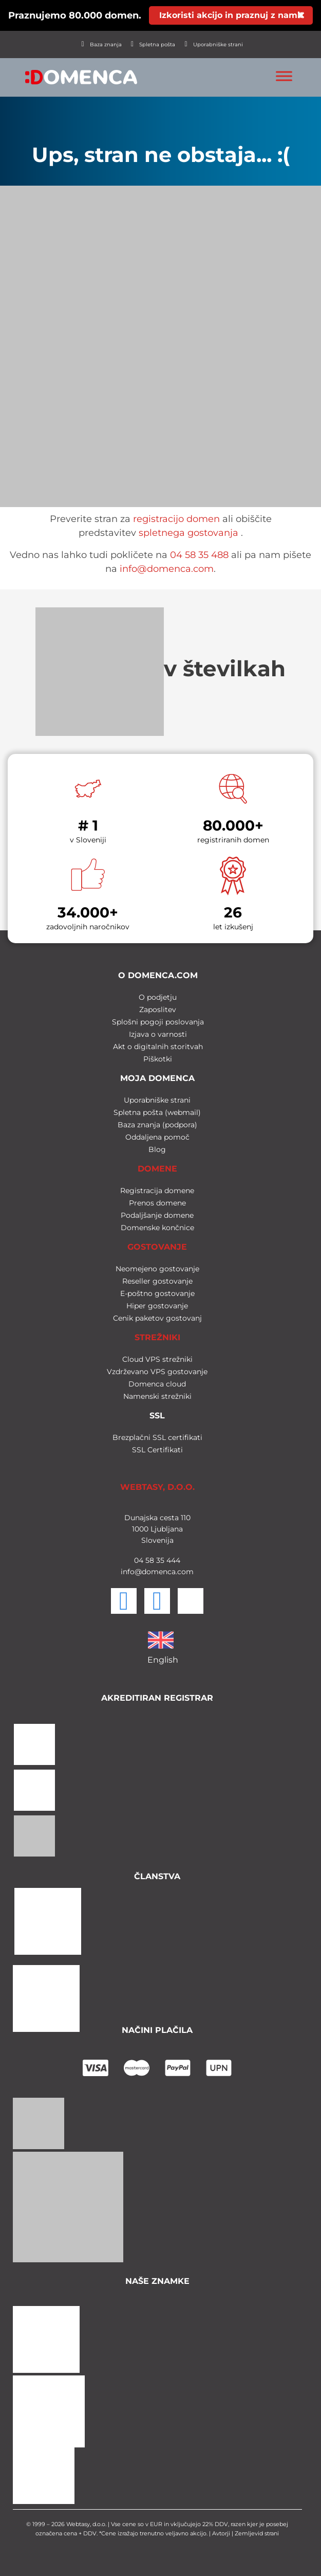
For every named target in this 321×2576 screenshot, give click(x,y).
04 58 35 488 (199, 555)
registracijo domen (176, 519)
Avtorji (221, 2533)
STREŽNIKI (157, 1337)
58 (148, 1560)
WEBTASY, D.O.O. (157, 1487)
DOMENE (157, 1169)
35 (159, 1560)
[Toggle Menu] (284, 76)
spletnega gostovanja (188, 532)
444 (172, 1560)
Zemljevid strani (257, 2533)
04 (138, 1560)
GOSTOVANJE (157, 1247)
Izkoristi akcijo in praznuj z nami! (231, 15)
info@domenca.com (167, 568)
